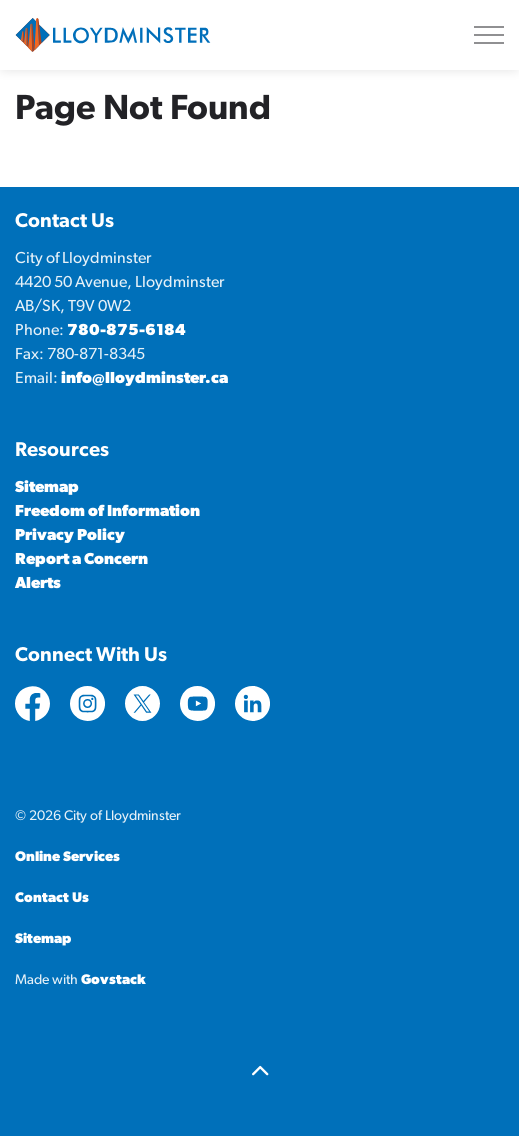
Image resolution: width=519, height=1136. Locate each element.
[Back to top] (259, 1073)
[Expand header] (489, 35)
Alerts (38, 584)
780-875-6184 (126, 331)
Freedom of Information (107, 512)
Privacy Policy (70, 536)
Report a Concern (81, 560)
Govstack (113, 980)
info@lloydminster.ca (144, 379)
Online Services (67, 857)
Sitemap (47, 488)
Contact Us (52, 898)
